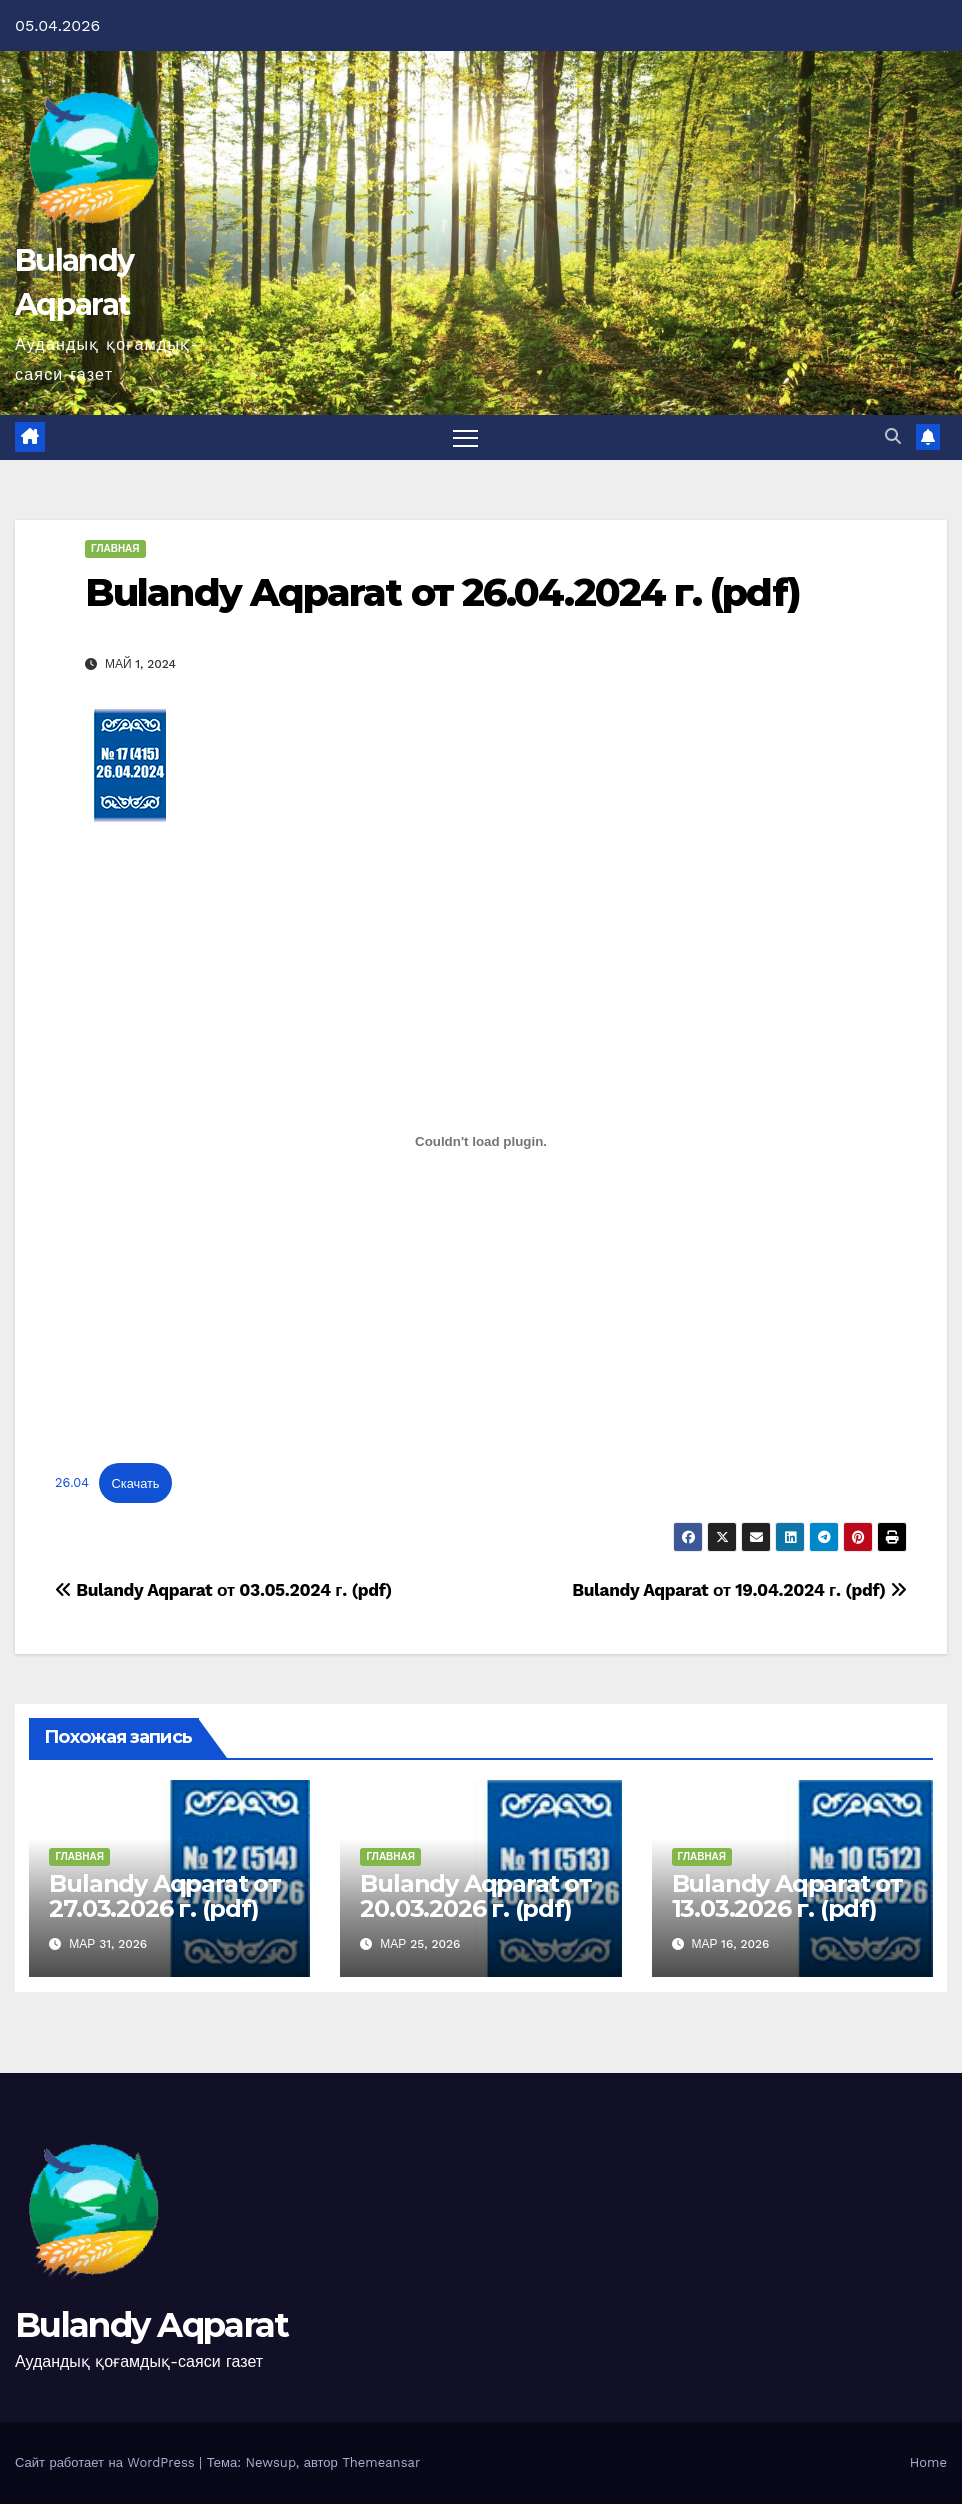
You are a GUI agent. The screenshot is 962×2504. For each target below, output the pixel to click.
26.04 (72, 1483)
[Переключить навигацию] (465, 437)
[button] (893, 436)
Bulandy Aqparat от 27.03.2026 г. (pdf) (164, 1896)
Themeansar (381, 2462)
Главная (115, 548)
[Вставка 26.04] (481, 1142)
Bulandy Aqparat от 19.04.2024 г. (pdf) (739, 1590)
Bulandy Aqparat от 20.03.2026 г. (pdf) (475, 1896)
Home (928, 2462)
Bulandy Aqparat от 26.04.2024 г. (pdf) (442, 592)
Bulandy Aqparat (152, 2325)
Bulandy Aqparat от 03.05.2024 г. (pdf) (223, 1590)
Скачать (136, 1483)
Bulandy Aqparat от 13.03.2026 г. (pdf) (787, 1896)
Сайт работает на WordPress (107, 2462)
